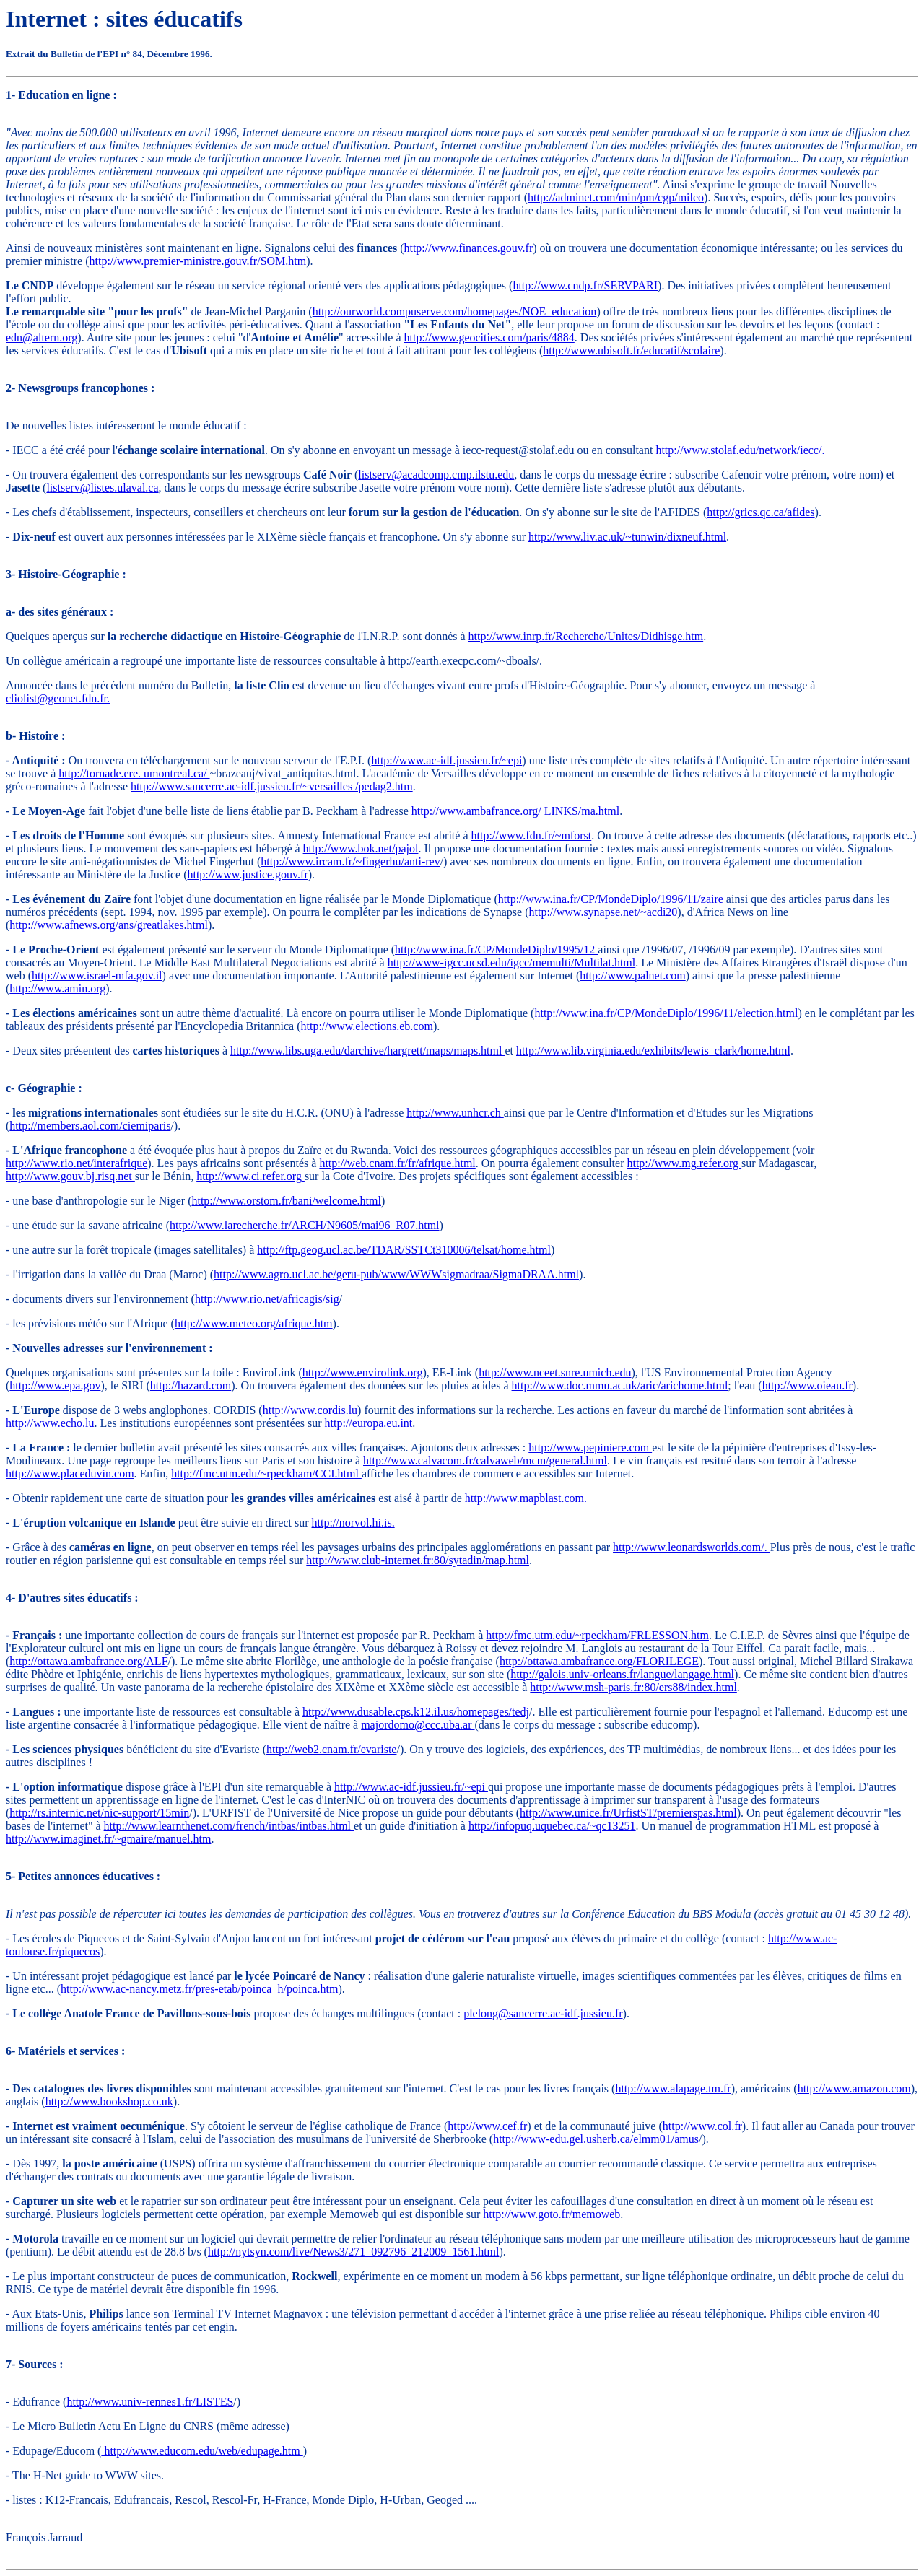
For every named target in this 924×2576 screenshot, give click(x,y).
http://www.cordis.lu (310, 1410)
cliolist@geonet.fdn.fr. (58, 698)
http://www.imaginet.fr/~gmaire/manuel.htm (108, 1839)
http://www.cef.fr (487, 2126)
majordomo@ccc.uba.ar (417, 1725)
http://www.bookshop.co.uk (109, 2101)
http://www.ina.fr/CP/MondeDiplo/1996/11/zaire (612, 899)
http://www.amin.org (57, 988)
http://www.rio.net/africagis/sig (267, 1299)
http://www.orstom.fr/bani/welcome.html (285, 1201)
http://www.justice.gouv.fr (247, 874)
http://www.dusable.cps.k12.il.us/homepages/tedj (415, 1712)
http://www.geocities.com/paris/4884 (489, 337)
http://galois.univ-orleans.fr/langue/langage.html (622, 1674)
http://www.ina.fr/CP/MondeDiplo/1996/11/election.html (666, 1013)
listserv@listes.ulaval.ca (102, 487)
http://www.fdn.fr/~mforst (531, 835)
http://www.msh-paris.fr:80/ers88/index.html (633, 1687)
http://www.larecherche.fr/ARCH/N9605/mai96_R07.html (305, 1225)
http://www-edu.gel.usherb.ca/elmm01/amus (596, 2139)
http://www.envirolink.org (362, 1372)
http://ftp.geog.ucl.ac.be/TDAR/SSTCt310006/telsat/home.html (404, 1250)
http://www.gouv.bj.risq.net (70, 1176)
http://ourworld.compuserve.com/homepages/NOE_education (455, 311)
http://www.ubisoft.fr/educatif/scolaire (631, 350)
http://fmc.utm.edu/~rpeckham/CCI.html (266, 1473)
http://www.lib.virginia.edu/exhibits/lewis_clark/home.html (653, 1050)
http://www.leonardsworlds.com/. (691, 1547)
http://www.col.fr (702, 2126)
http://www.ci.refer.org (250, 1176)
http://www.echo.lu (50, 1423)
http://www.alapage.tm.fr (673, 2088)
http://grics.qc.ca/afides (760, 512)
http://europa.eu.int (369, 1423)
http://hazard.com (190, 1385)
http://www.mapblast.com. (526, 1498)
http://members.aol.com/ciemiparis (89, 1125)
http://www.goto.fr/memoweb (551, 2214)
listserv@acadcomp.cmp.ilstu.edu (436, 474)
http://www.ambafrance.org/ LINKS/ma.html (515, 811)
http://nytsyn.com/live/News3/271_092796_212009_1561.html (354, 2251)
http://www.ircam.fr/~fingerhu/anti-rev (350, 861)
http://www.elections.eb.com (367, 1026)
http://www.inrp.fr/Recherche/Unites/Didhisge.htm (586, 636)
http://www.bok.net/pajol (361, 848)
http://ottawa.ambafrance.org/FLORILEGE (599, 1661)
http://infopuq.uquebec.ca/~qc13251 (552, 1826)
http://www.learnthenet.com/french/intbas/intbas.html (229, 1826)
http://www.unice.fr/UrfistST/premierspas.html (628, 1813)
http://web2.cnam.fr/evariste (331, 1749)
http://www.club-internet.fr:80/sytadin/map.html (417, 1560)
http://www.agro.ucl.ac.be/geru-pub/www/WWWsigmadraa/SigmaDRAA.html (396, 1274)
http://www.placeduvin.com (70, 1473)
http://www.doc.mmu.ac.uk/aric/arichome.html (620, 1385)
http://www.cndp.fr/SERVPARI (585, 285)
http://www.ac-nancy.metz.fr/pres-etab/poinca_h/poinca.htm (199, 1989)
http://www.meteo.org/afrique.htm (254, 1323)
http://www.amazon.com (854, 2088)
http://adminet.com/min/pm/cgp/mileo (616, 197)
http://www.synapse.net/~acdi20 (603, 912)
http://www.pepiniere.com (590, 1447)
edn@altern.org (41, 337)
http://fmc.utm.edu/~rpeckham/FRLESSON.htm (597, 1635)
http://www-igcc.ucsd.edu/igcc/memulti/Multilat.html (512, 962)
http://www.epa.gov (54, 1385)
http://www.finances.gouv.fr (468, 248)
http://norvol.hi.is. (353, 1522)
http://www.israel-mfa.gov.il (97, 975)
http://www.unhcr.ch (455, 1112)
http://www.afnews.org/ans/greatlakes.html (108, 925)
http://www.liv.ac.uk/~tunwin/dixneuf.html (627, 537)
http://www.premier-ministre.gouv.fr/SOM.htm (198, 261)
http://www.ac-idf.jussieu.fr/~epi (446, 760)
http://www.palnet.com (633, 975)
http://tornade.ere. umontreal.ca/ (133, 773)
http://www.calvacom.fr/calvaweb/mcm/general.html (485, 1460)
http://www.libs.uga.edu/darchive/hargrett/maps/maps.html (367, 1050)
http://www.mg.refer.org (684, 1163)
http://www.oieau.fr (807, 1385)
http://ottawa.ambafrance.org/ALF (88, 1661)
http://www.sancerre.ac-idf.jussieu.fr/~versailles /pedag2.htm (272, 786)
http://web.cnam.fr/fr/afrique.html (397, 1163)
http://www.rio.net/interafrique (76, 1163)
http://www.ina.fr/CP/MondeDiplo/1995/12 (496, 949)
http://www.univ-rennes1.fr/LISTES (149, 2402)
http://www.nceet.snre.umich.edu (555, 1372)
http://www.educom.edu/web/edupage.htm (201, 2451)
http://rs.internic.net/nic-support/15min (99, 1813)
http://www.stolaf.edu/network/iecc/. (739, 450)
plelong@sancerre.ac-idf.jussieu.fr (542, 2013)
